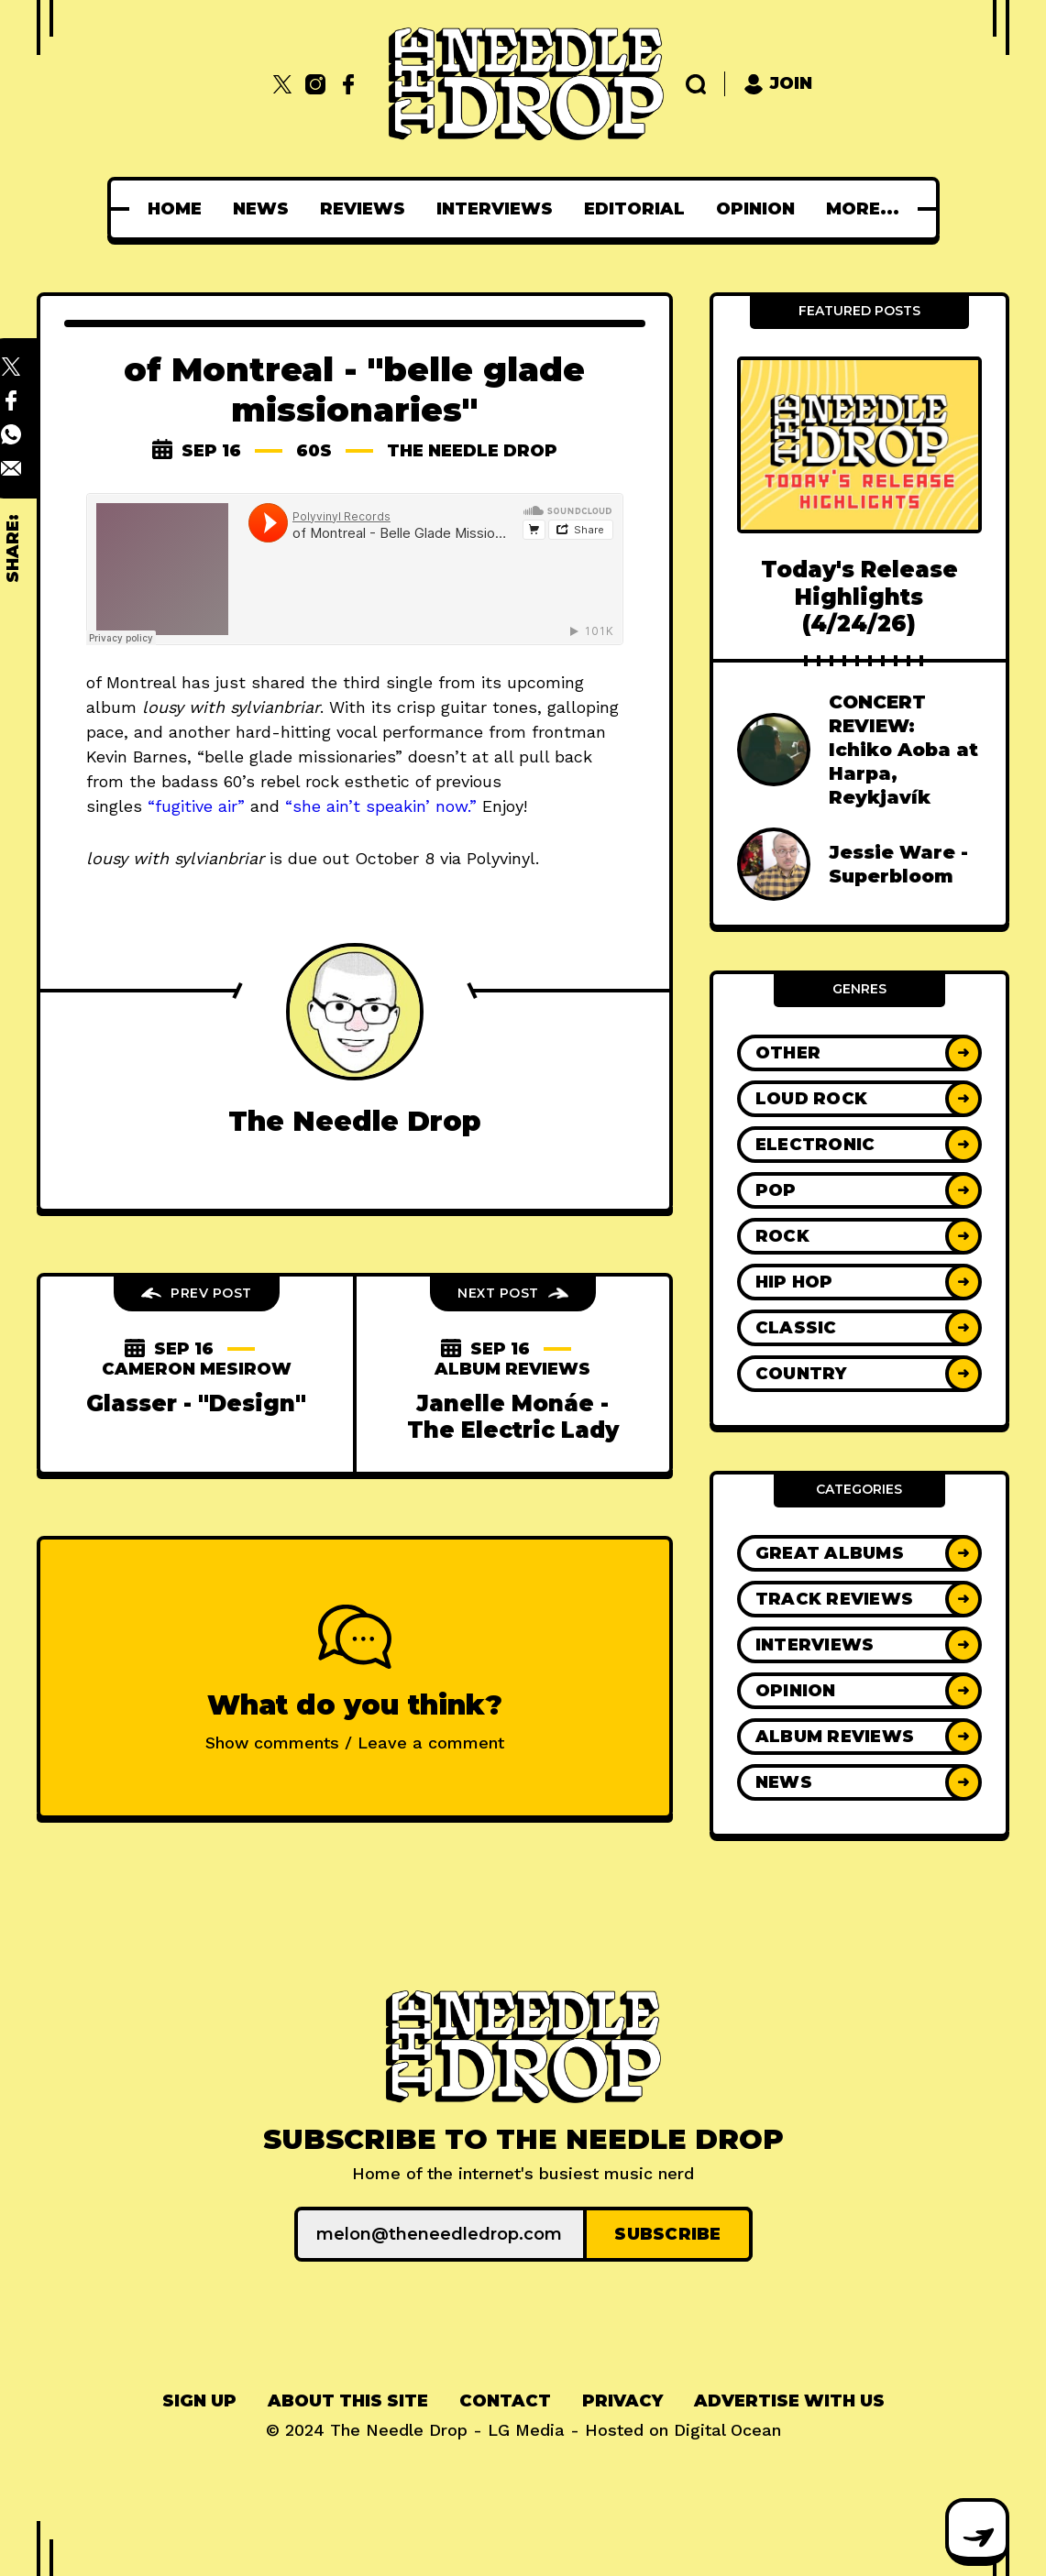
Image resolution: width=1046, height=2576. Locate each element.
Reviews (292, 209)
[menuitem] (104, 209)
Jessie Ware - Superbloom (898, 864)
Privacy (622, 2401)
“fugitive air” (196, 806)
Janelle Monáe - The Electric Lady (513, 1416)
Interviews (424, 209)
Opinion (684, 209)
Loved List (809, 209)
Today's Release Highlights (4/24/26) (859, 596)
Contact (505, 2401)
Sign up (199, 2401)
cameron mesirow (197, 1369)
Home (104, 209)
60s (314, 451)
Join (777, 83)
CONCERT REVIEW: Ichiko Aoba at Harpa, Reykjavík (903, 749)
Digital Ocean (727, 2429)
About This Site (348, 2401)
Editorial (563, 209)
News (190, 209)
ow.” (461, 806)
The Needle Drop (472, 451)
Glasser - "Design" (196, 1403)
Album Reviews (512, 1369)
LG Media (526, 2429)
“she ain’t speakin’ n (365, 806)
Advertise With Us (789, 2401)
